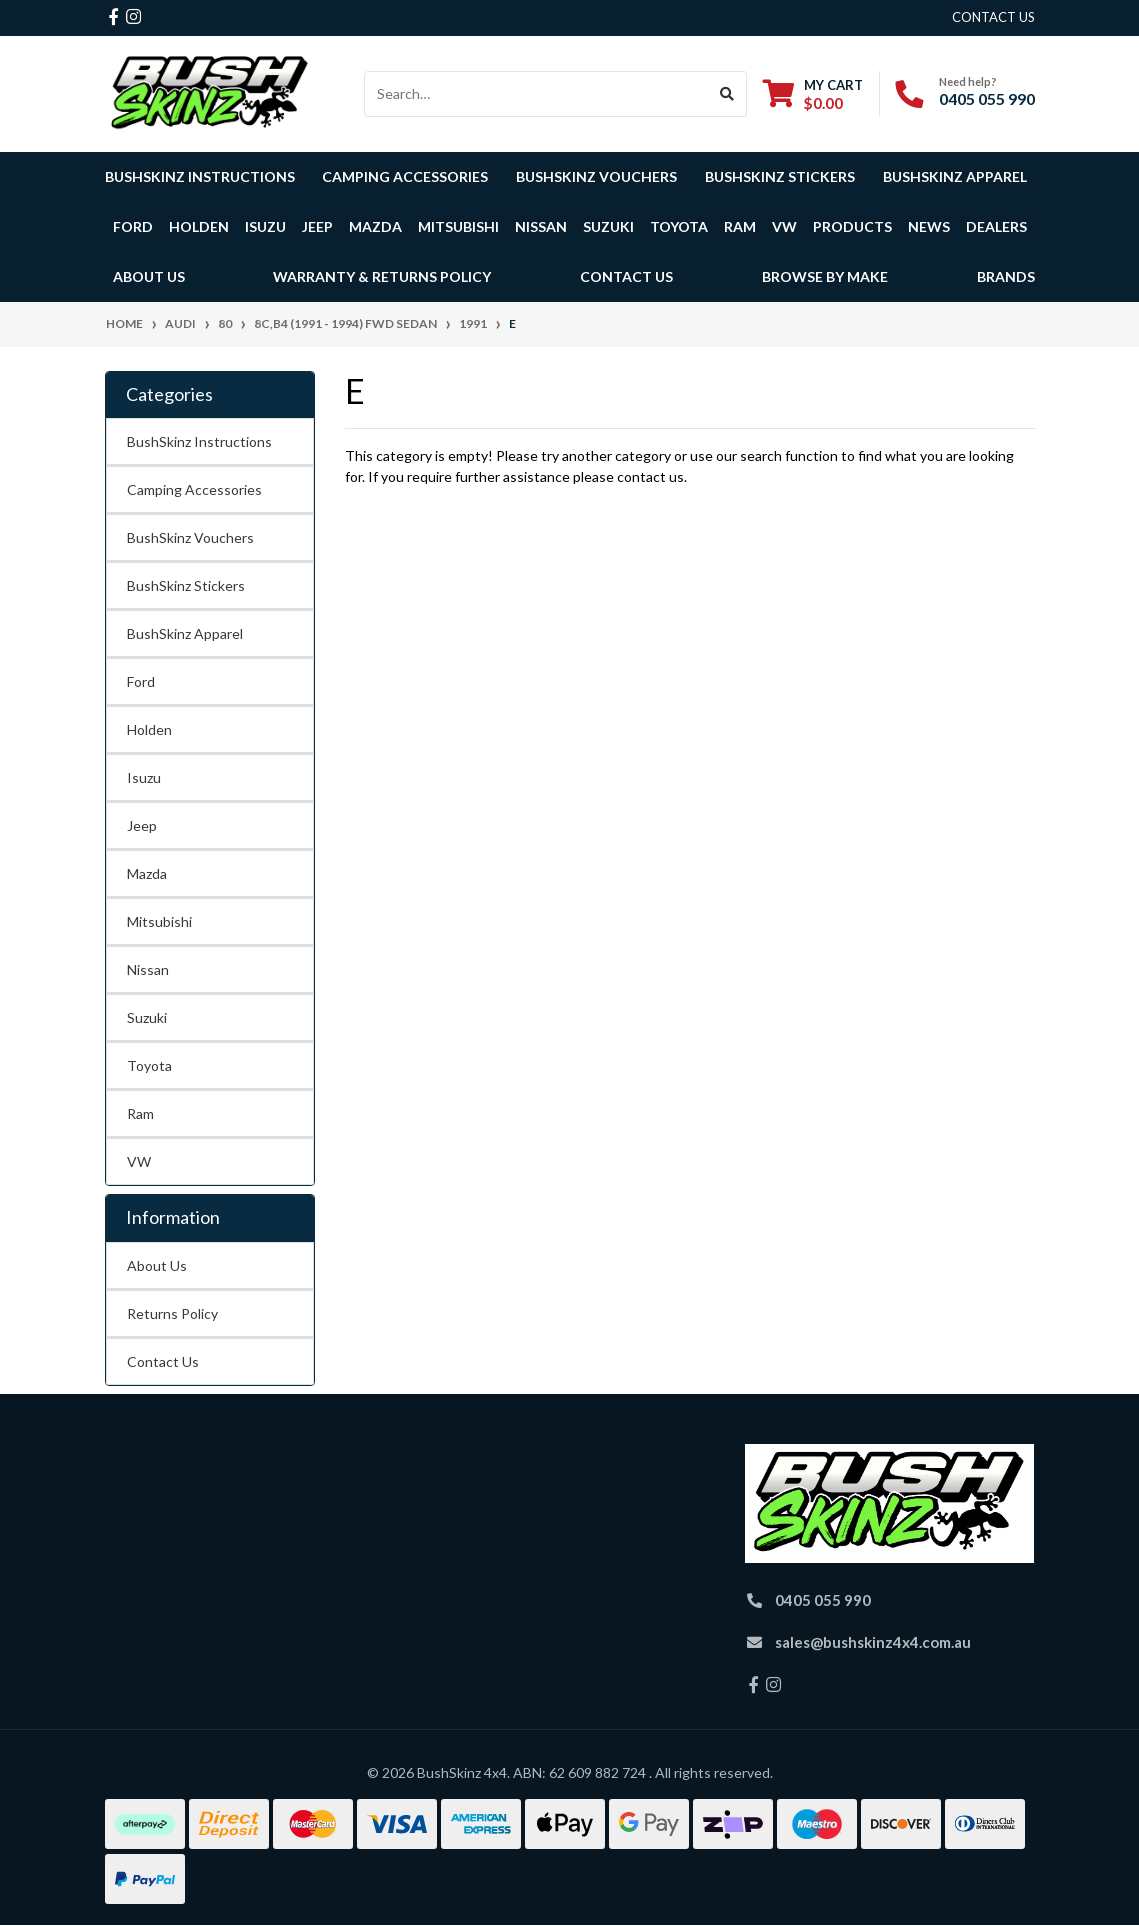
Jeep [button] (317, 226)
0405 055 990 (987, 98)
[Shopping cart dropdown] (813, 93)
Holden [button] (199, 226)
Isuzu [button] (265, 226)
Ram (140, 1113)
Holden (149, 729)
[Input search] (536, 94)
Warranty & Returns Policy (382, 276)
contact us (993, 17)
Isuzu (144, 777)
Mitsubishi (159, 921)
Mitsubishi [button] (458, 226)
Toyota (149, 1065)
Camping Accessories (405, 176)
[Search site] (727, 94)
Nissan (148, 969)
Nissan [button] (541, 226)
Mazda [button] (375, 226)
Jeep (142, 825)
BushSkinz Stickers (780, 176)
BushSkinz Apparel (955, 176)
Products (852, 226)
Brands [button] (1006, 276)
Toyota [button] (679, 226)
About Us (157, 1265)
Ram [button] (740, 226)
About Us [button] (149, 276)
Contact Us (626, 276)
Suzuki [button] (608, 226)
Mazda (147, 873)
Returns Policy (172, 1313)
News (929, 226)
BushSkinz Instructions (200, 176)
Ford (141, 681)
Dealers (996, 226)
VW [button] (784, 226)
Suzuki (147, 1017)
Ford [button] (133, 226)
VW (139, 1161)
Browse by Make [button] (825, 276)
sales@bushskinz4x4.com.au (873, 1642)
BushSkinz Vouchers (596, 176)
